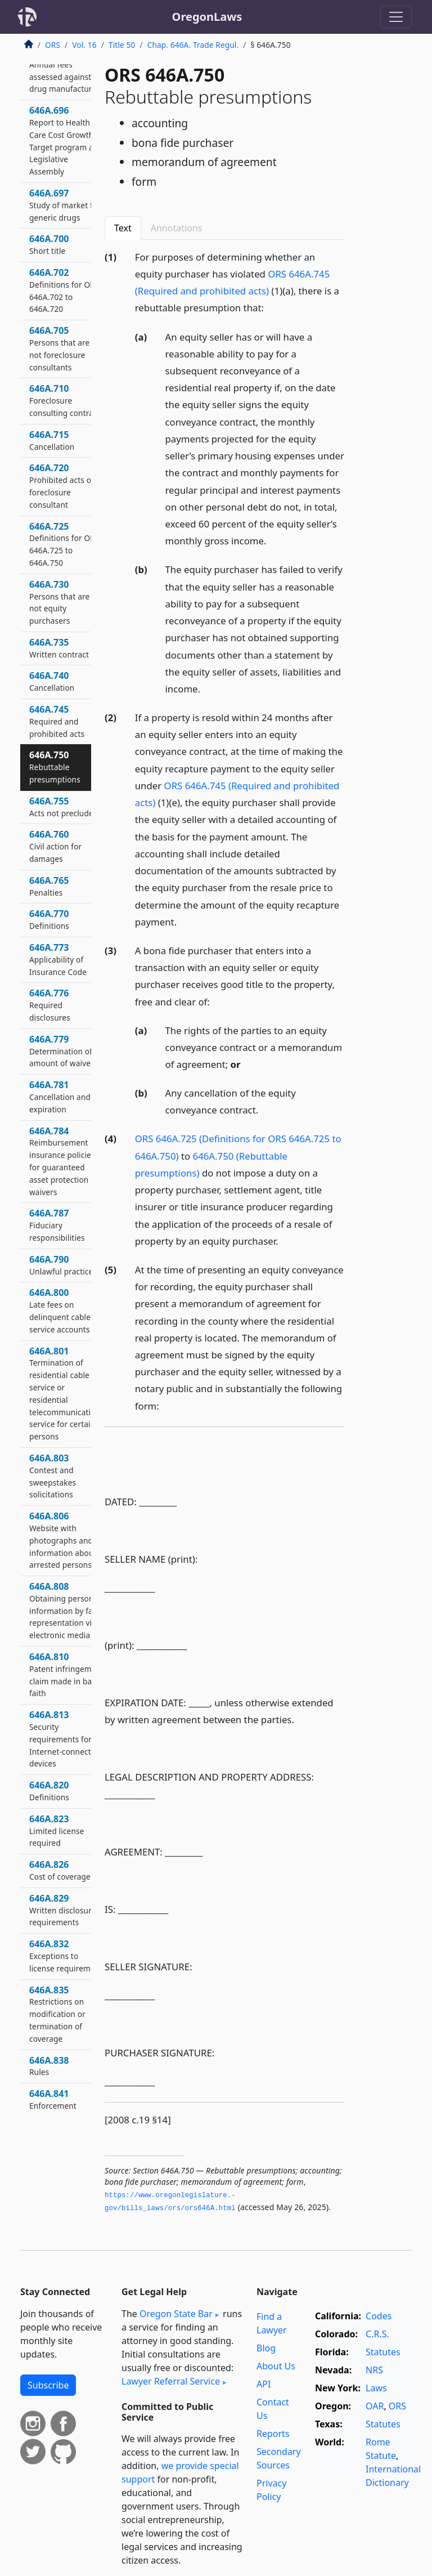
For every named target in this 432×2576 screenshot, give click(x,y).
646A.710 (64, 400)
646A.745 (56, 721)
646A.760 (55, 846)
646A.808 (66, 1610)
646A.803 (52, 1476)
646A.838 (49, 2066)
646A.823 (56, 1831)
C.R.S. (377, 2334)
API (263, 2384)
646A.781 (60, 1097)
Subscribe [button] (48, 2385)
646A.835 (57, 2014)
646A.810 (66, 1674)
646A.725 (64, 544)
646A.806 (63, 1540)
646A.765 (49, 886)
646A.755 (63, 807)
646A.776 (49, 1005)
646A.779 (61, 1051)
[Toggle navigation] (396, 17)
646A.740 (51, 681)
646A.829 (62, 1910)
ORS (52, 44)
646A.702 (64, 290)
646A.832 (65, 1956)
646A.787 (57, 1225)
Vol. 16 (84, 44)
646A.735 (59, 648)
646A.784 (62, 1161)
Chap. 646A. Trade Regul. (193, 44)
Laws (376, 2388)
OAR (375, 2406)
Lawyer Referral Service (171, 2381)
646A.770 (49, 919)
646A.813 (64, 1739)
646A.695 (66, 70)
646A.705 (59, 348)
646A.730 (59, 602)
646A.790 (63, 1265)
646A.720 (61, 485)
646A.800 (60, 1310)
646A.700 (49, 244)
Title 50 (122, 44)
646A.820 (49, 1791)
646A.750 (54, 767)
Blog (266, 2348)
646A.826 (60, 1870)
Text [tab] (123, 228)
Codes (379, 2316)
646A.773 (58, 959)
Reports (273, 2433)
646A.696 (66, 140)
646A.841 (52, 2099)
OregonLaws (207, 16)
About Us (275, 2366)
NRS (374, 2370)
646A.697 (65, 205)
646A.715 (51, 440)
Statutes (383, 2352)
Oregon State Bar (176, 2313)
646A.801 (66, 1393)
